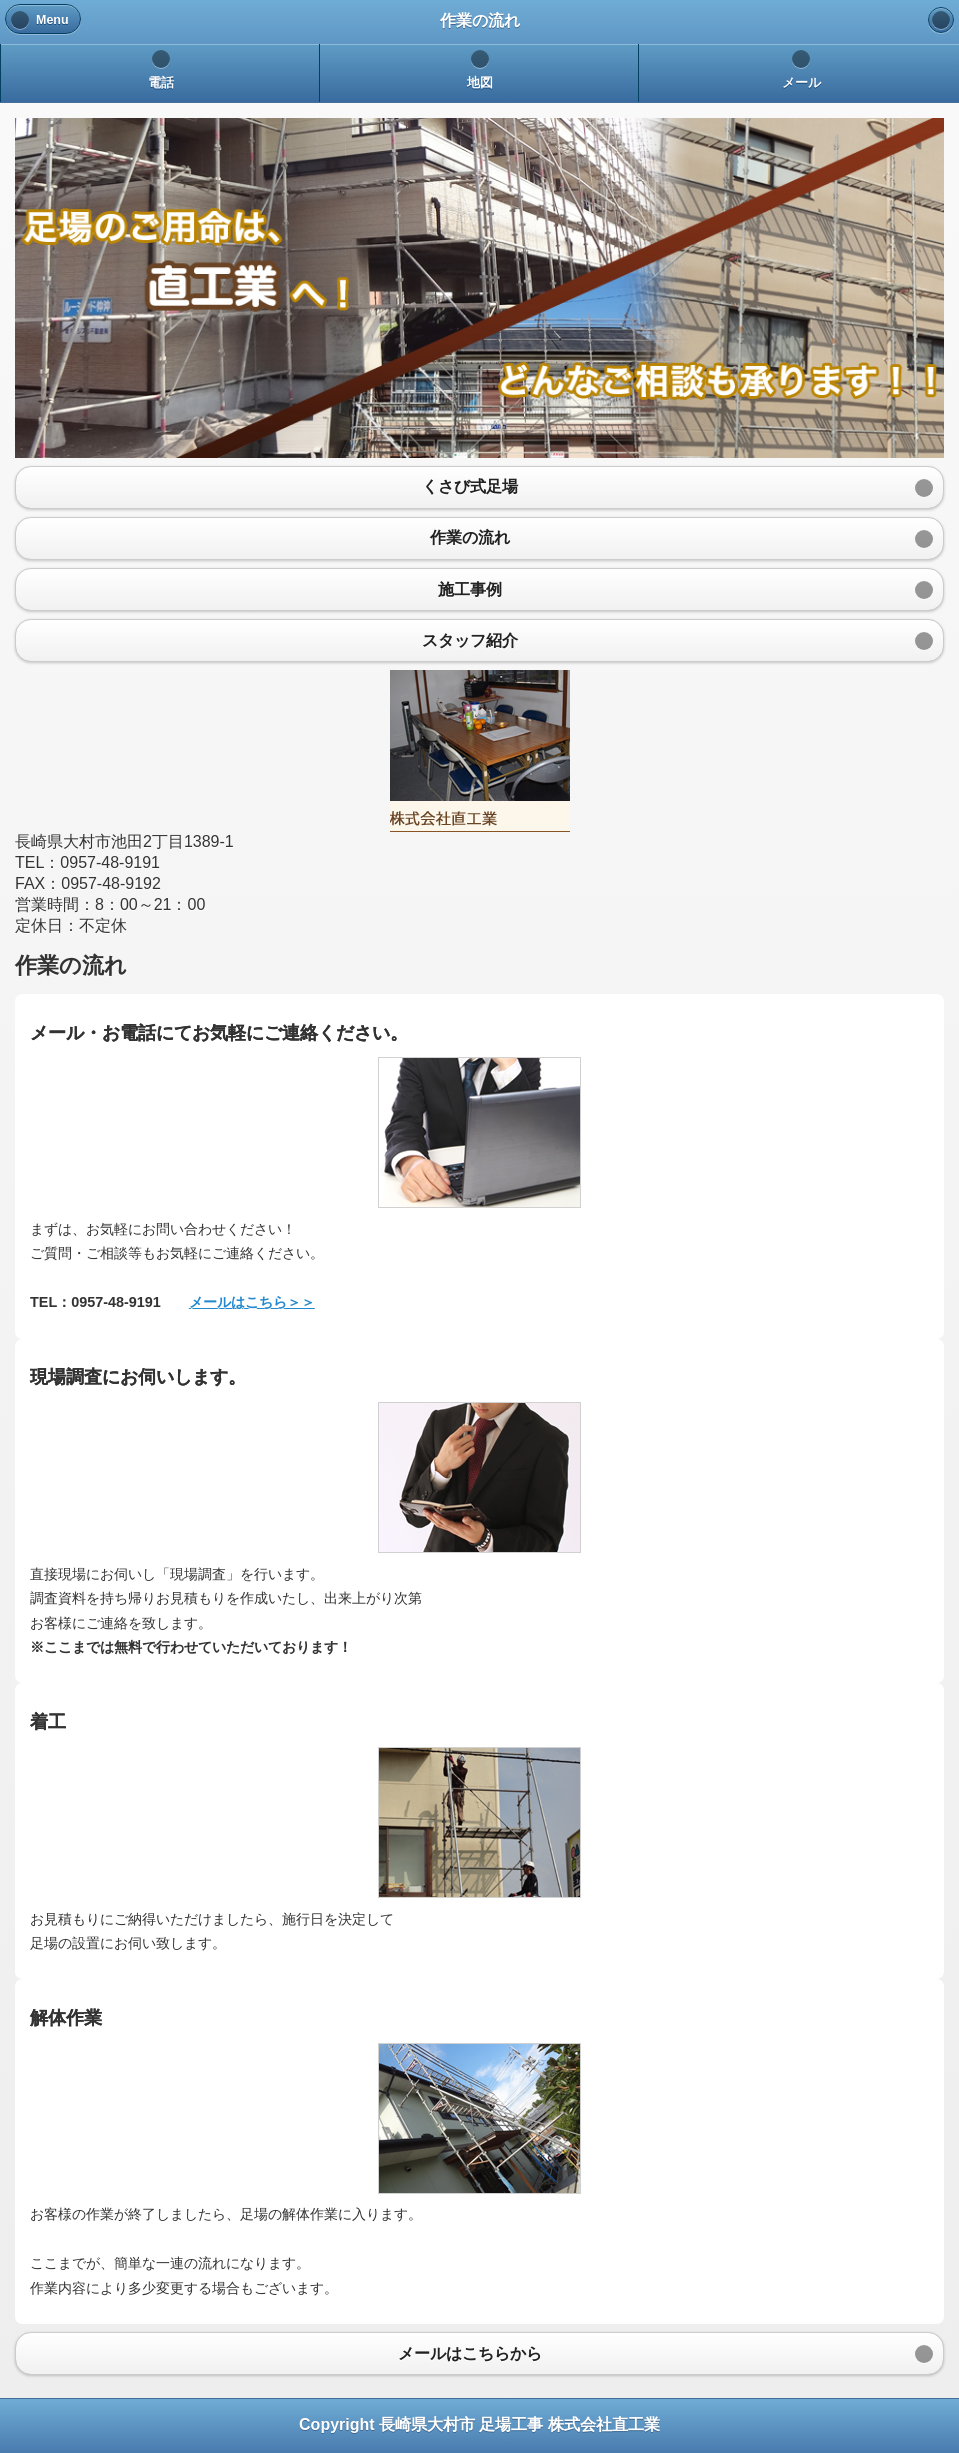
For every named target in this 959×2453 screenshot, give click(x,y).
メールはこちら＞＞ (252, 1302)
